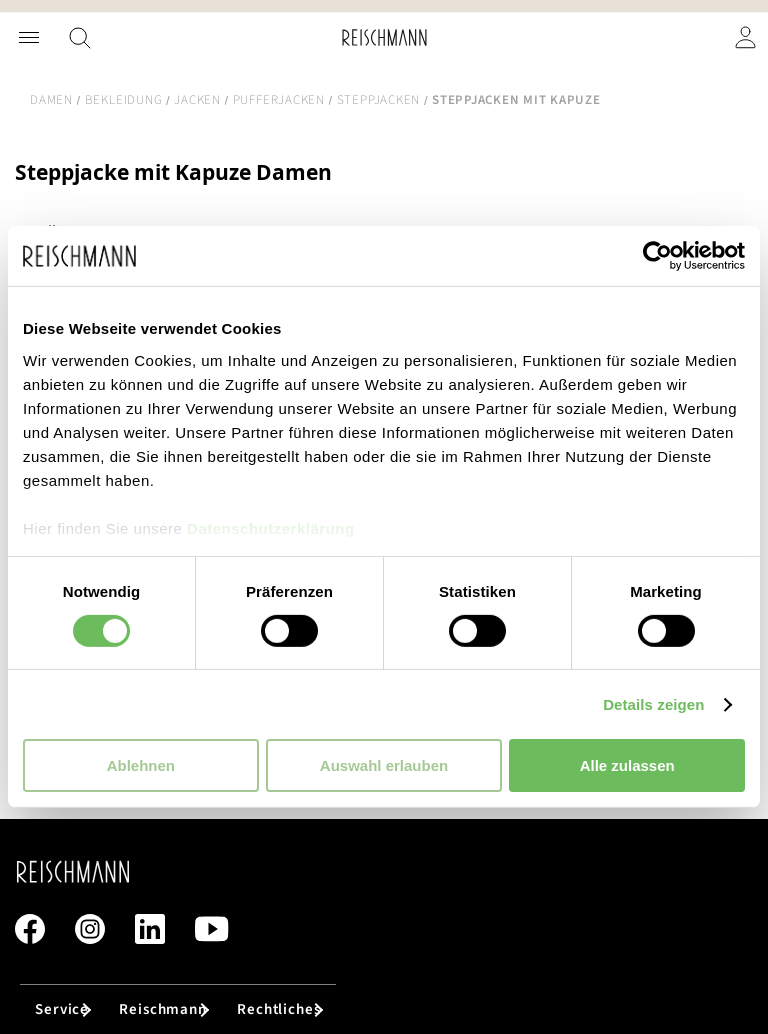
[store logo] (384, 37)
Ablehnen (141, 765)
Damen (51, 100)
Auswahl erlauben (384, 765)
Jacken (197, 100)
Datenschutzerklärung (271, 527)
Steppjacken (378, 100)
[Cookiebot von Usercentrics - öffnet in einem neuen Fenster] (657, 256)
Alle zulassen (627, 765)
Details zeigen (653, 704)
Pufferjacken (279, 100)
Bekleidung (124, 100)
